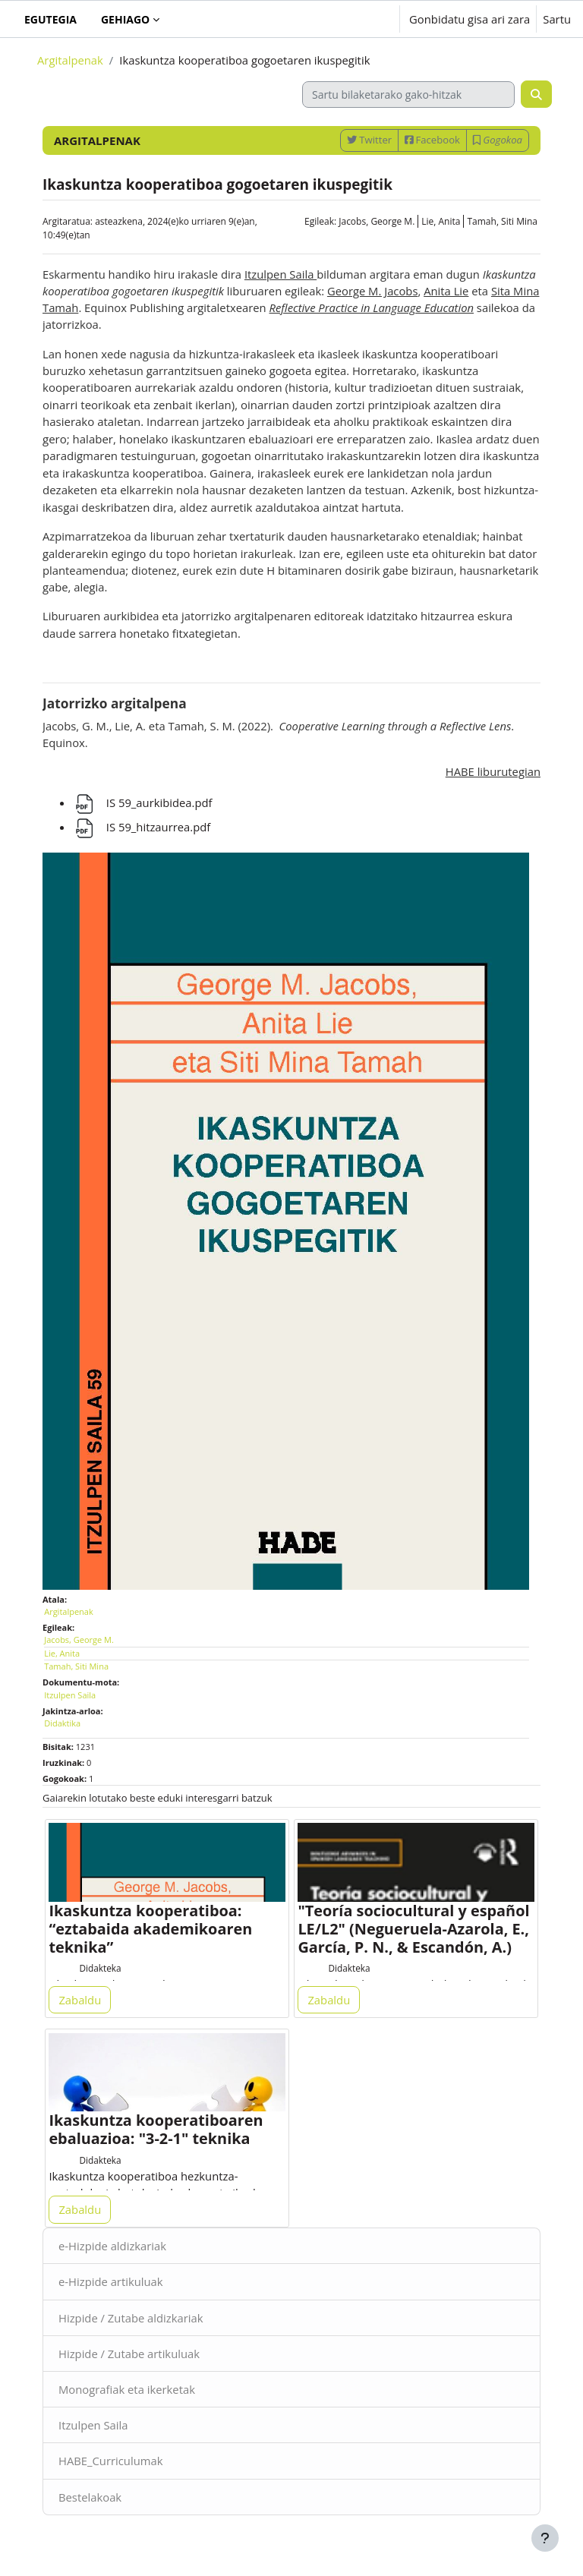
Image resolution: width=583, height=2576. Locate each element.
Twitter (369, 140)
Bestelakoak (89, 2497)
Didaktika (62, 1723)
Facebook (432, 140)
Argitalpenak (70, 60)
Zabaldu (79, 1999)
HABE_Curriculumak (110, 2460)
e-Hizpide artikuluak (110, 2281)
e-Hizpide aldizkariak (112, 2245)
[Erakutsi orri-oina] (545, 2538)
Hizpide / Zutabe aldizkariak (130, 2317)
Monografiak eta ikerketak (126, 2389)
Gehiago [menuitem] (125, 19)
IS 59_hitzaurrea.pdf (141, 826)
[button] (340, 19)
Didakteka (100, 1968)
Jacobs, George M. (376, 221)
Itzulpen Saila (93, 2425)
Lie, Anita (440, 221)
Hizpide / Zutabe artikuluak (129, 2353)
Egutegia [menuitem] (50, 19)
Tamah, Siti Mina (502, 221)
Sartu (557, 19)
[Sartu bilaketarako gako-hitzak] (408, 94)
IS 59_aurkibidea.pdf (143, 802)
